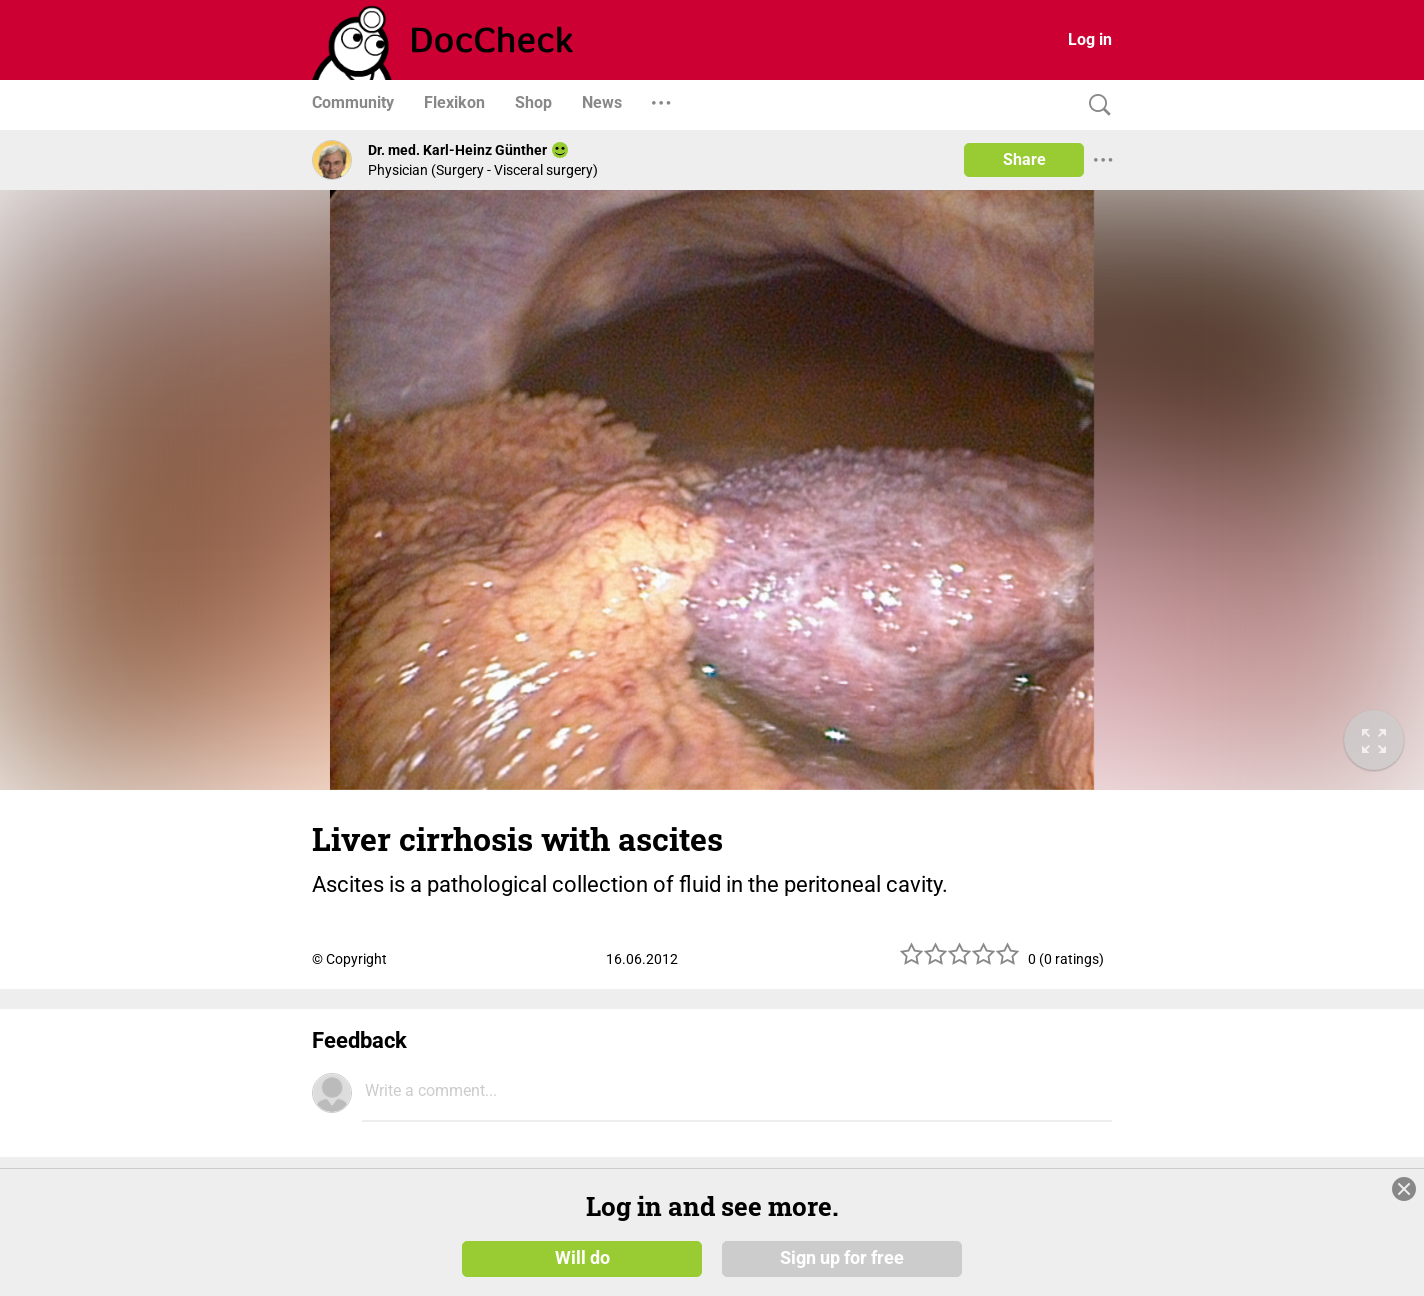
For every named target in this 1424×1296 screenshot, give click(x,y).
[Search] (1095, 105)
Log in (1090, 39)
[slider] (960, 961)
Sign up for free (842, 1258)
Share (1024, 159)
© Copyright (349, 959)
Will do (582, 1258)
